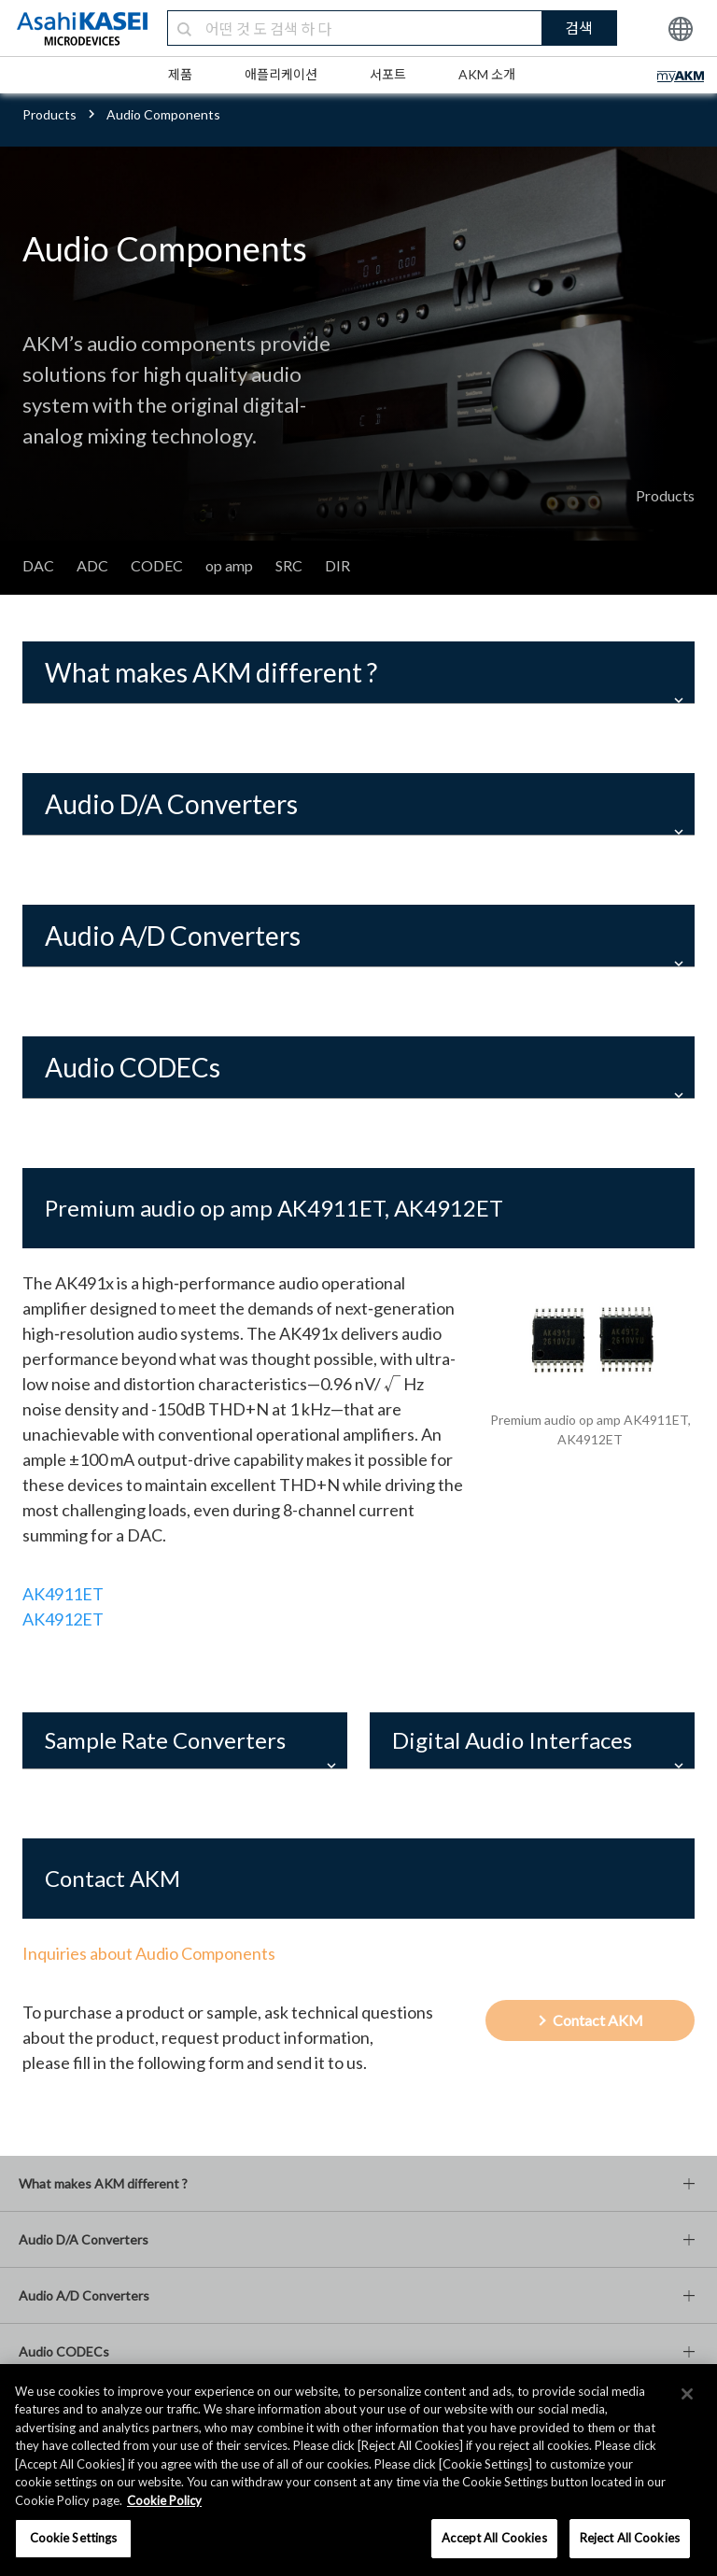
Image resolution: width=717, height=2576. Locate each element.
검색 (579, 27)
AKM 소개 (486, 74)
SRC (288, 565)
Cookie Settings (74, 2537)
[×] (687, 2393)
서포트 (388, 74)
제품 (180, 74)
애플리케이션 (281, 74)
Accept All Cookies (494, 2537)
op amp (229, 565)
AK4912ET (63, 1619)
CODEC (157, 565)
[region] (358, 2470)
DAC (38, 565)
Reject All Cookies (630, 2537)
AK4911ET (63, 1594)
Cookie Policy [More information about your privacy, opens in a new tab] (164, 2500)
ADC (92, 565)
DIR (337, 565)
